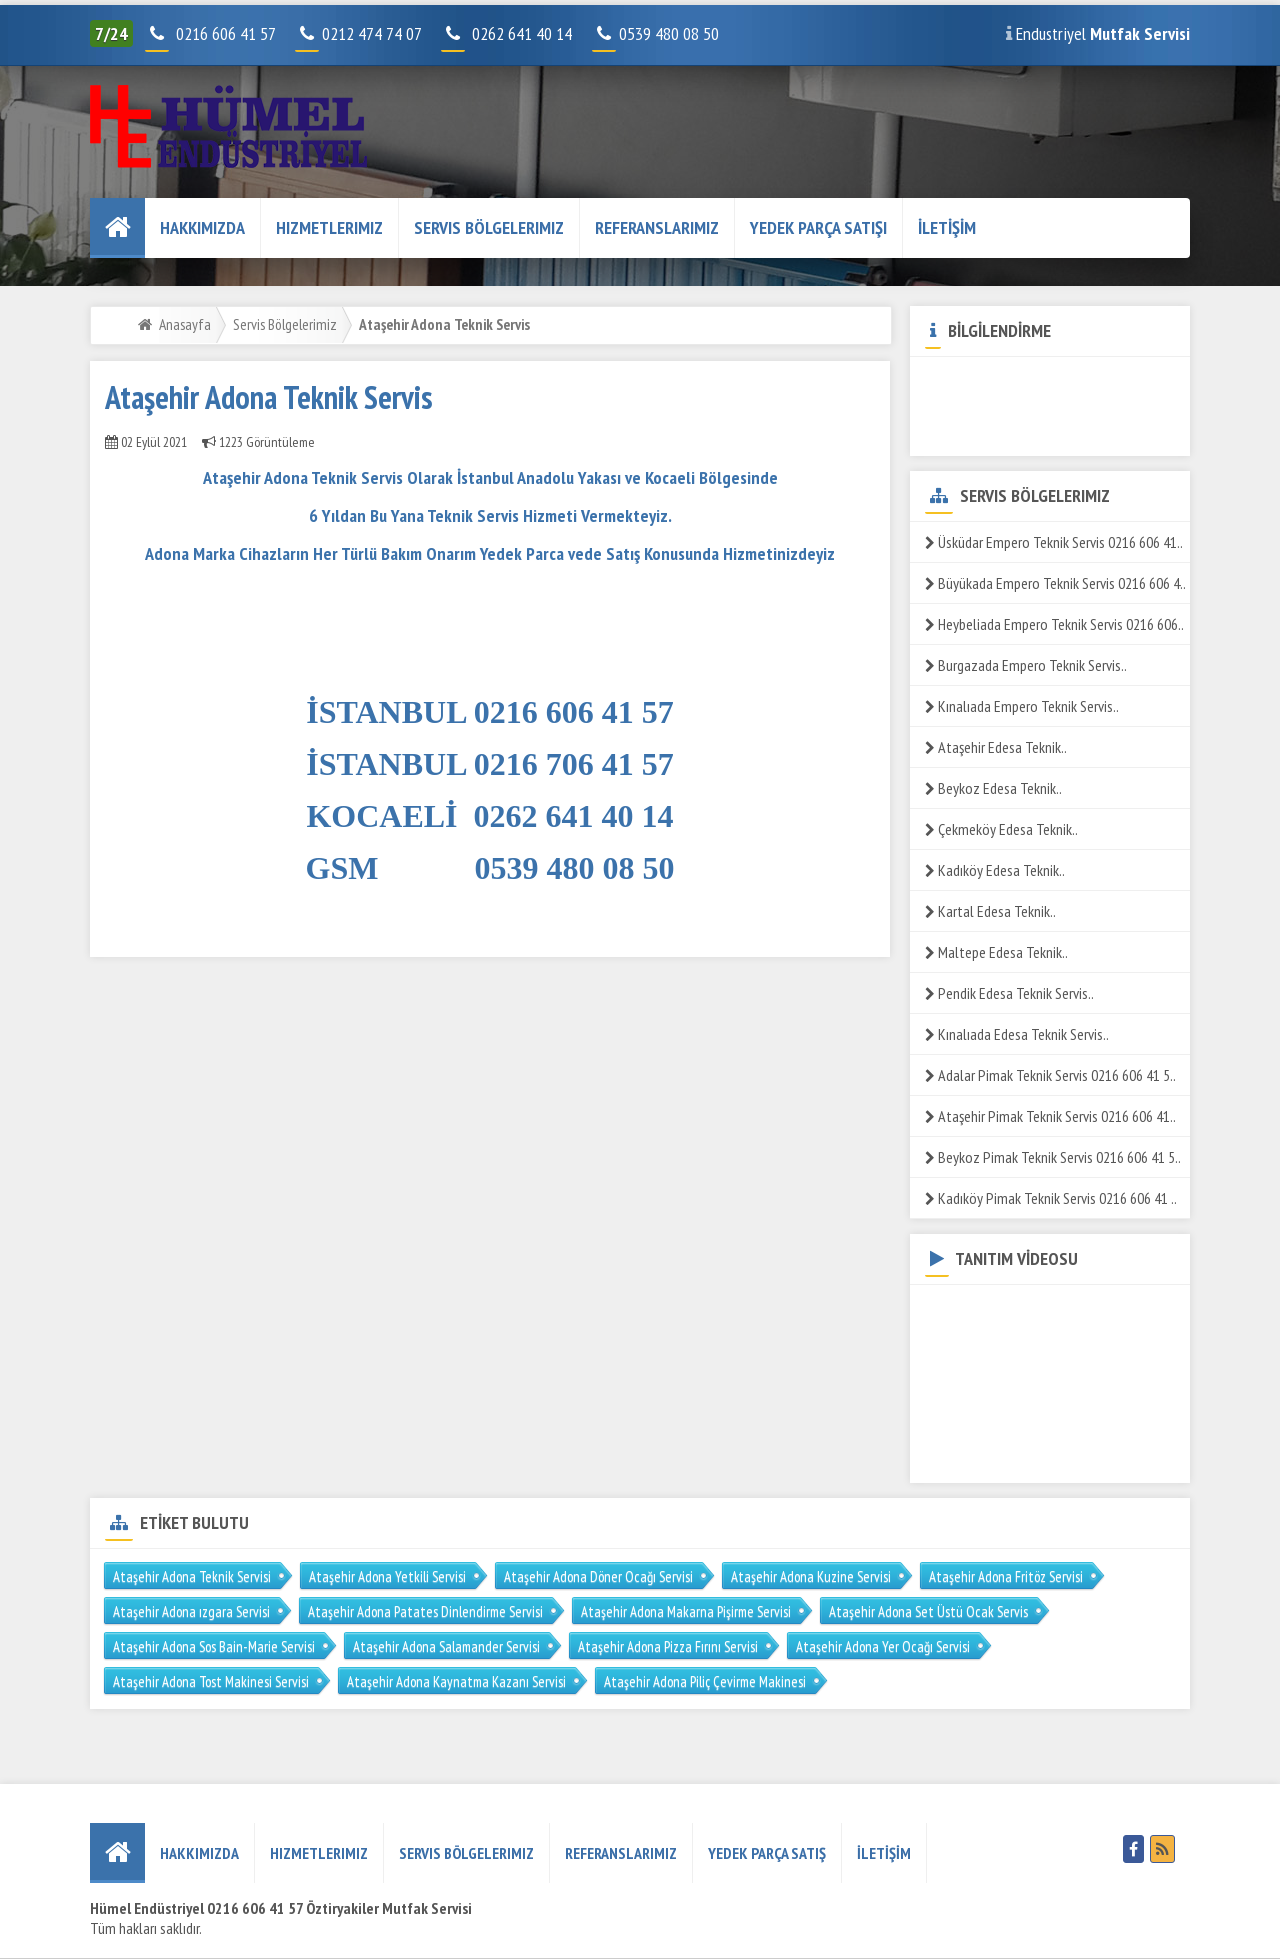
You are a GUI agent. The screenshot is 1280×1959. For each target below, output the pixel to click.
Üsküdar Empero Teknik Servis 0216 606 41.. (1054, 542)
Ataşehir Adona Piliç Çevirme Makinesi (705, 1681)
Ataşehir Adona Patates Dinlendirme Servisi (425, 1611)
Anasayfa (185, 324)
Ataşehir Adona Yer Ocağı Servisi (883, 1646)
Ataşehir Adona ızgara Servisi (191, 1611)
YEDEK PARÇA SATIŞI (818, 227)
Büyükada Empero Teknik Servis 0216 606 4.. (1055, 583)
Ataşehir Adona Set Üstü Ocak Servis (928, 1611)
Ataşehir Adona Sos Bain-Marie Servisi (214, 1646)
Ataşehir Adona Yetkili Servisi (387, 1576)
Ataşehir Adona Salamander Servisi (446, 1646)
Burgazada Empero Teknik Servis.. (1026, 665)
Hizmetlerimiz (329, 227)
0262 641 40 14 (530, 33)
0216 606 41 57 (223, 33)
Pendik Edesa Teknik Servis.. (1009, 993)
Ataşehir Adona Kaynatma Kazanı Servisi (456, 1681)
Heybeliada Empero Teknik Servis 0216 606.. (1054, 624)
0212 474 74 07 (360, 33)
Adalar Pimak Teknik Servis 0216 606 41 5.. (1050, 1075)
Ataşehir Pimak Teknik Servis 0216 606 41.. (1050, 1116)
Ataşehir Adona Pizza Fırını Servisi (668, 1646)
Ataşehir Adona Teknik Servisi (192, 1576)
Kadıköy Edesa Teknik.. (995, 870)
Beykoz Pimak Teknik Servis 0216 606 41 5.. (1053, 1157)
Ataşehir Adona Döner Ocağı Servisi (598, 1576)
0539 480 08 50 (657, 33)
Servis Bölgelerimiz (489, 227)
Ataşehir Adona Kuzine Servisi (811, 1576)
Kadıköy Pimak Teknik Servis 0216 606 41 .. (1051, 1198)
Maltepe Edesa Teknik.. (996, 952)
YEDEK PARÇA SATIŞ (767, 1853)
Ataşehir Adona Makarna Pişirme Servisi (686, 1611)
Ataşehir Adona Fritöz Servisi (1006, 1576)
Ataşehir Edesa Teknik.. (996, 747)
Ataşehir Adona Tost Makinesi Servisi (211, 1681)
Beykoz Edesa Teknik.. (993, 788)
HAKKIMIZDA (202, 227)
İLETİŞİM (947, 227)
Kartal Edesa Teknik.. (990, 911)
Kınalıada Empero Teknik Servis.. (1022, 706)
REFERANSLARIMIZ (657, 227)
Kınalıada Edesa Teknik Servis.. (1017, 1034)
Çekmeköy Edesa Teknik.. (1001, 829)
